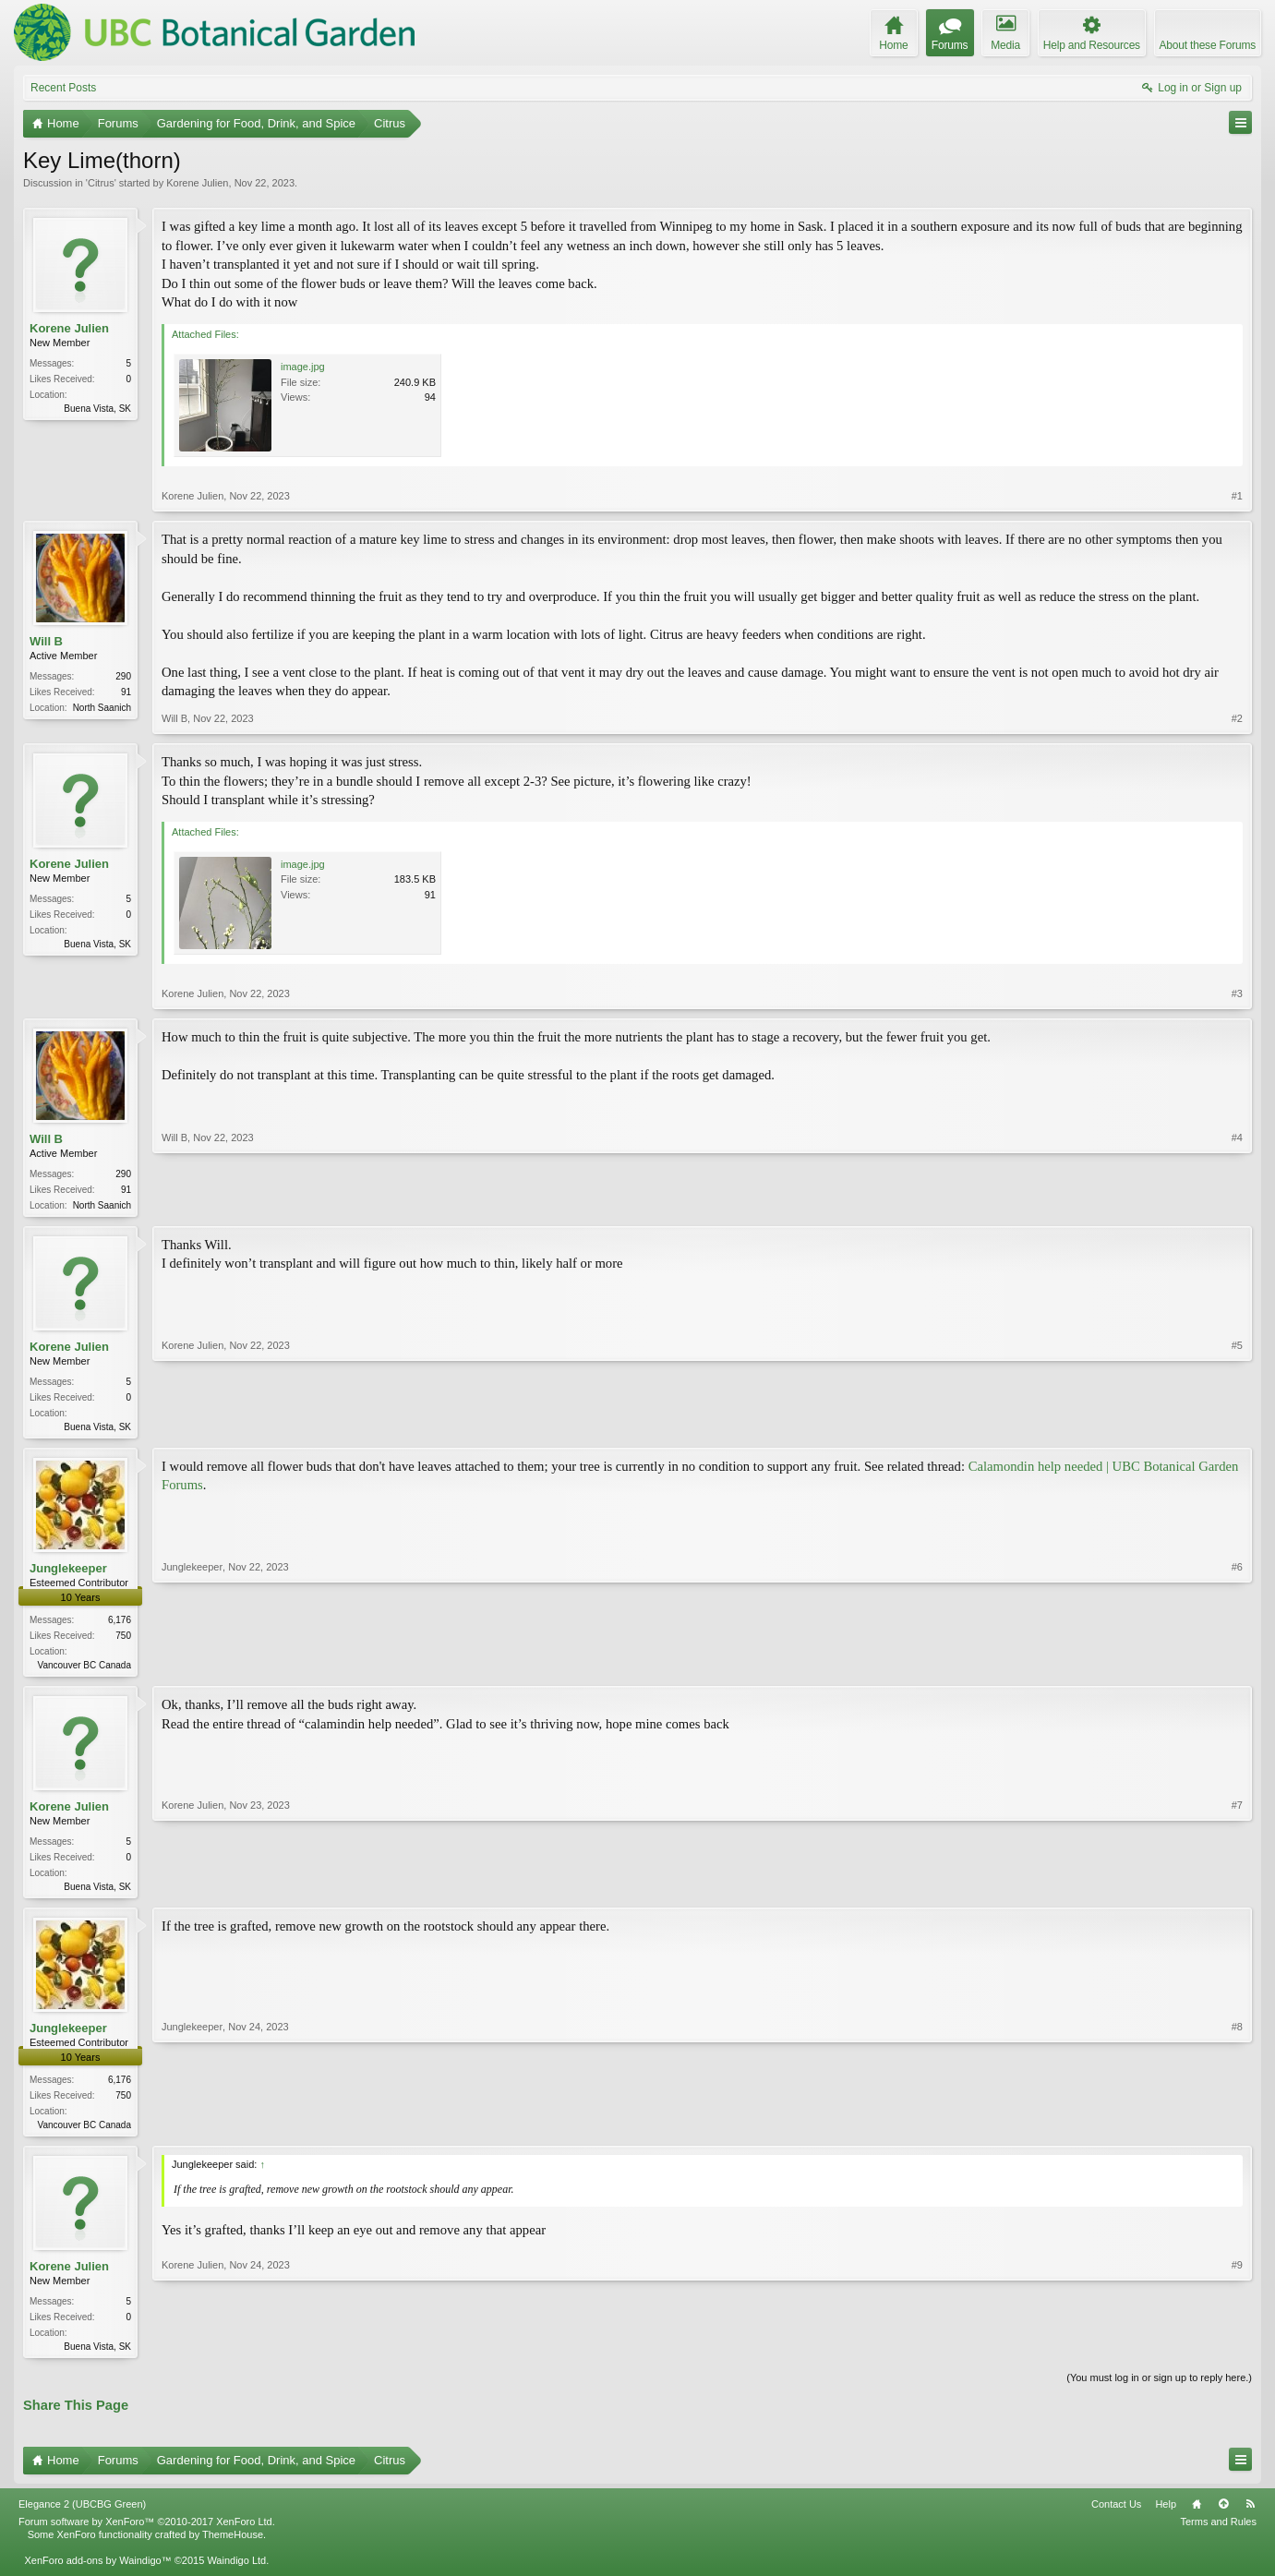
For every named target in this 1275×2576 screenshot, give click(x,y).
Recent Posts (63, 87)
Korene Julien (197, 182)
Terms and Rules (1218, 2532)
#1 (1237, 495)
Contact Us (1116, 2515)
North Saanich (102, 708)
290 (123, 676)
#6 (1237, 1666)
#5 (1237, 1426)
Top (1223, 2515)
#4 (1237, 1203)
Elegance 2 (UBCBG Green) (82, 2515)
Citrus (101, 182)
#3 (1237, 993)
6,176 (119, 1624)
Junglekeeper (68, 1572)
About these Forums (1208, 45)
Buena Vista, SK (97, 408)
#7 (1237, 1890)
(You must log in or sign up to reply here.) (1159, 2388)
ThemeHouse (232, 2545)
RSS (1250, 2515)
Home (1196, 2515)
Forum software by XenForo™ (146, 2532)
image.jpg (303, 366)
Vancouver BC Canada (84, 1669)
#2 (1237, 718)
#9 (1237, 2353)
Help (1165, 2515)
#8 (1237, 2130)
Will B (46, 641)
